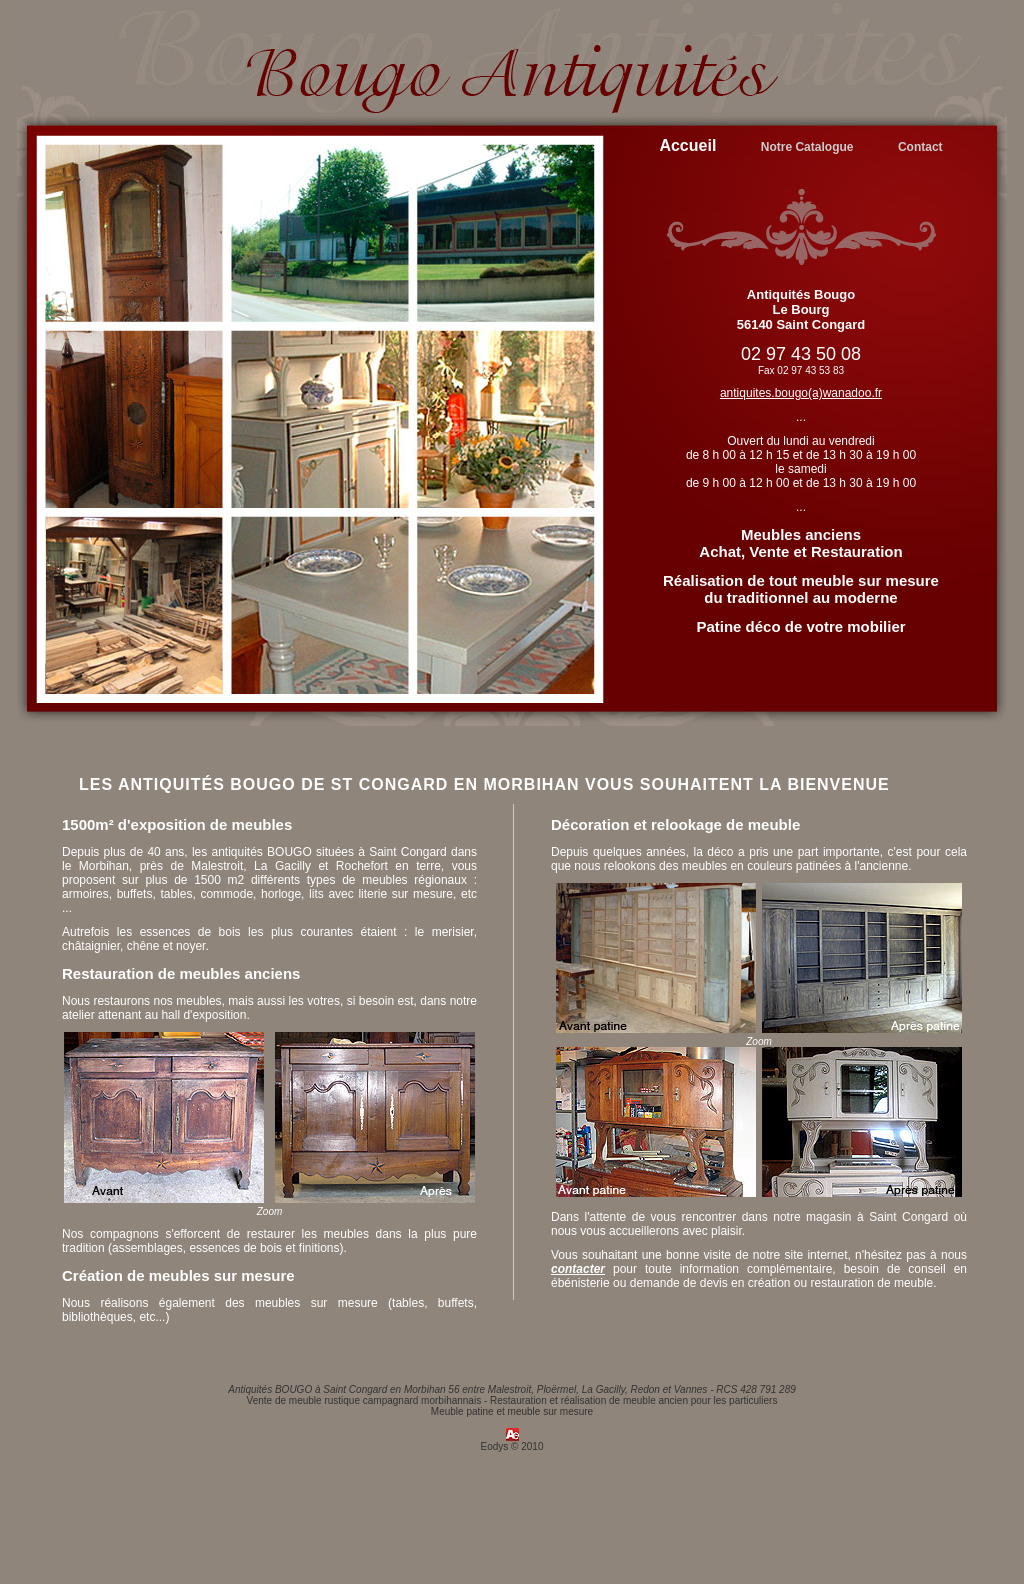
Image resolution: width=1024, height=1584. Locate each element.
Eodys (495, 1446)
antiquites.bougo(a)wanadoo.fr (801, 393)
